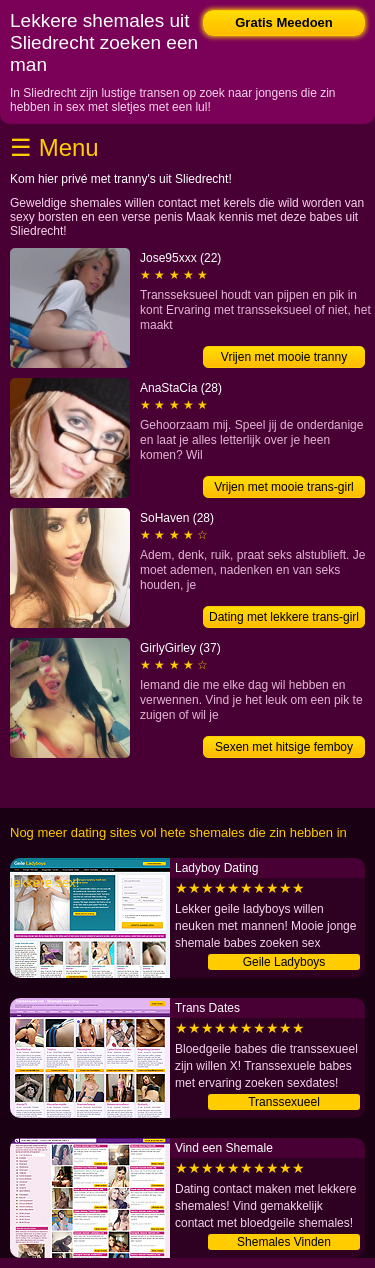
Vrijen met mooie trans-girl (284, 487)
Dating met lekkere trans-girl (284, 617)
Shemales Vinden (284, 1242)
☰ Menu (54, 147)
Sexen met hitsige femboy (284, 747)
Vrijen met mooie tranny (284, 357)
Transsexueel (284, 1102)
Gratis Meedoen (284, 22)
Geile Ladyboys (284, 962)
